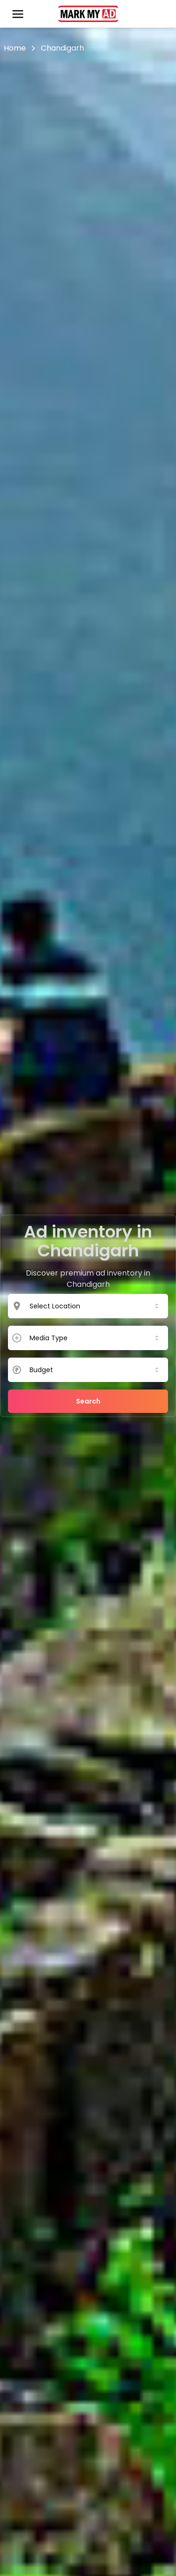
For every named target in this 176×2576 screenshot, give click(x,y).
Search (88, 1401)
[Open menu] (18, 14)
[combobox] (95, 1306)
